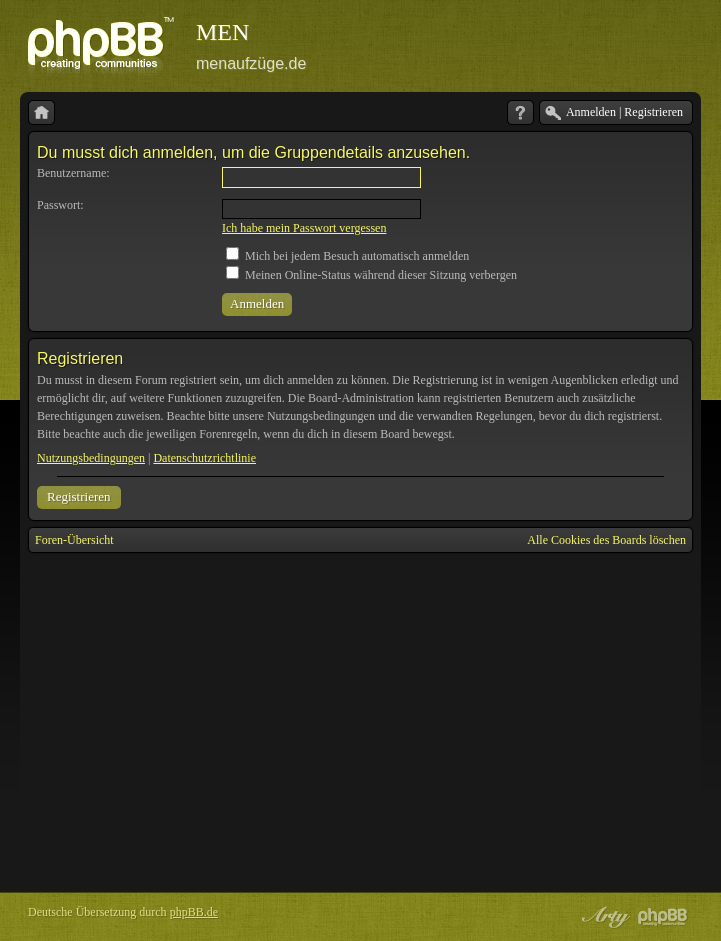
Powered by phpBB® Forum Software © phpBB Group (663, 917)
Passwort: (60, 205)
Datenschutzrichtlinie (204, 458)
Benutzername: (73, 173)
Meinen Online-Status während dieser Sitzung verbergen (371, 275)
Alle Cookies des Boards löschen (606, 540)
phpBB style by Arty (603, 917)
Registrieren (79, 496)
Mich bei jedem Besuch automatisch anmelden (347, 256)
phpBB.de (194, 912)
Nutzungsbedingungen (91, 458)
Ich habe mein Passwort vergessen (304, 228)
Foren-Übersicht (74, 540)
